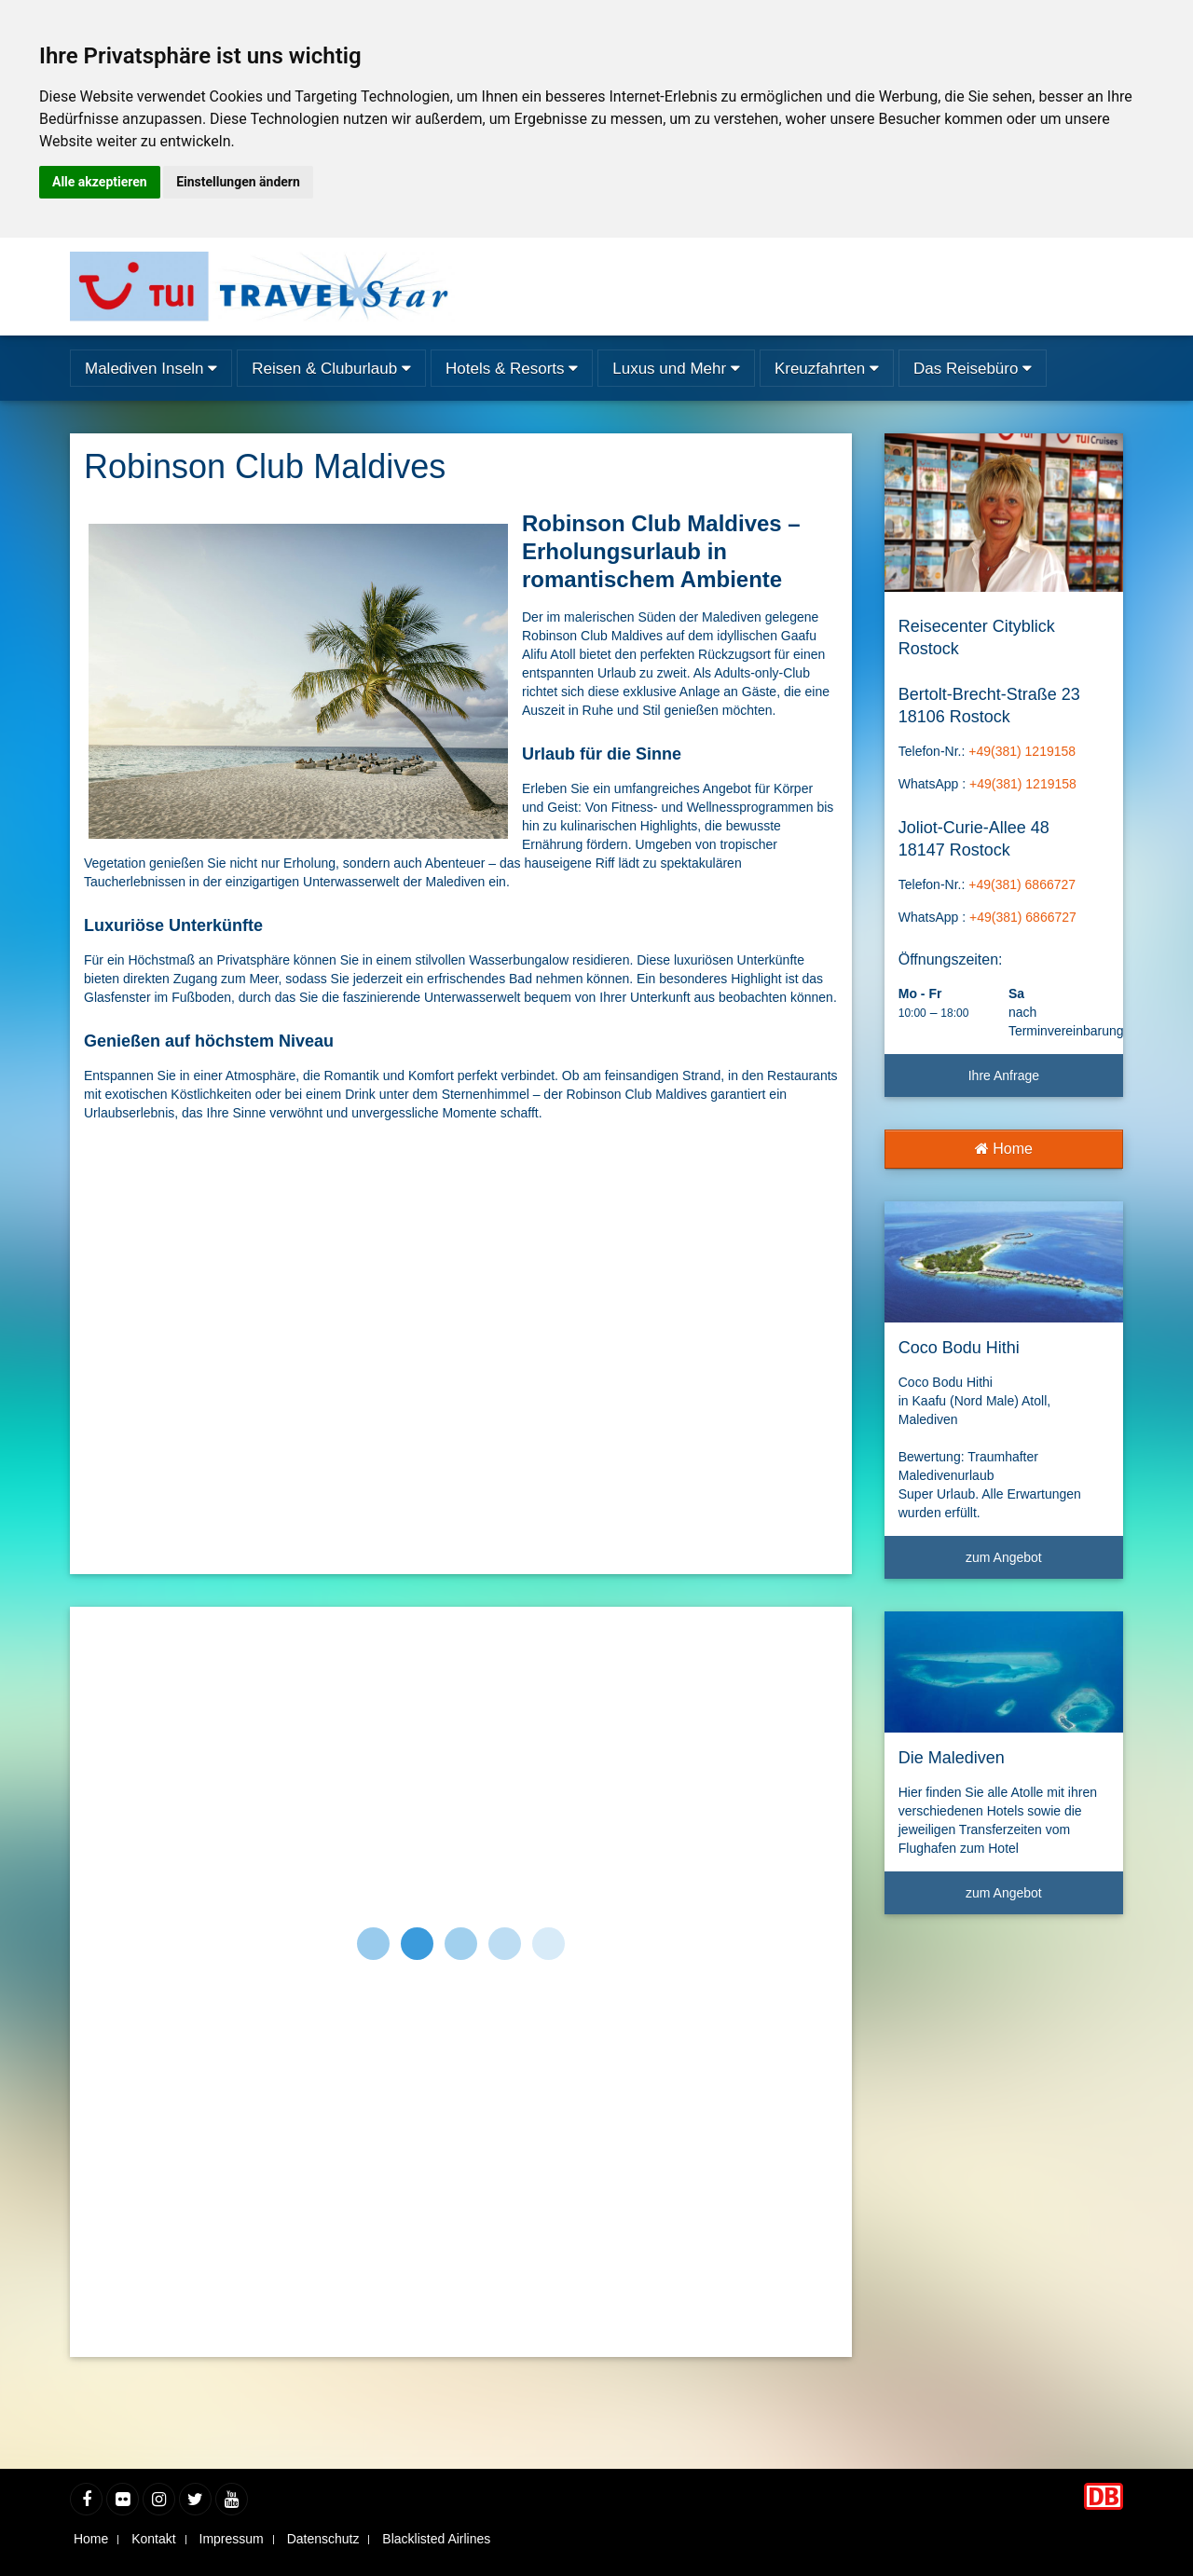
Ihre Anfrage (1003, 1075)
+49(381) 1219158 (1022, 751)
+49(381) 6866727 (1022, 884)
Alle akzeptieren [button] (99, 181)
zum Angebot (1037, 1564)
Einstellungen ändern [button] (238, 181)
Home (1004, 1149)
